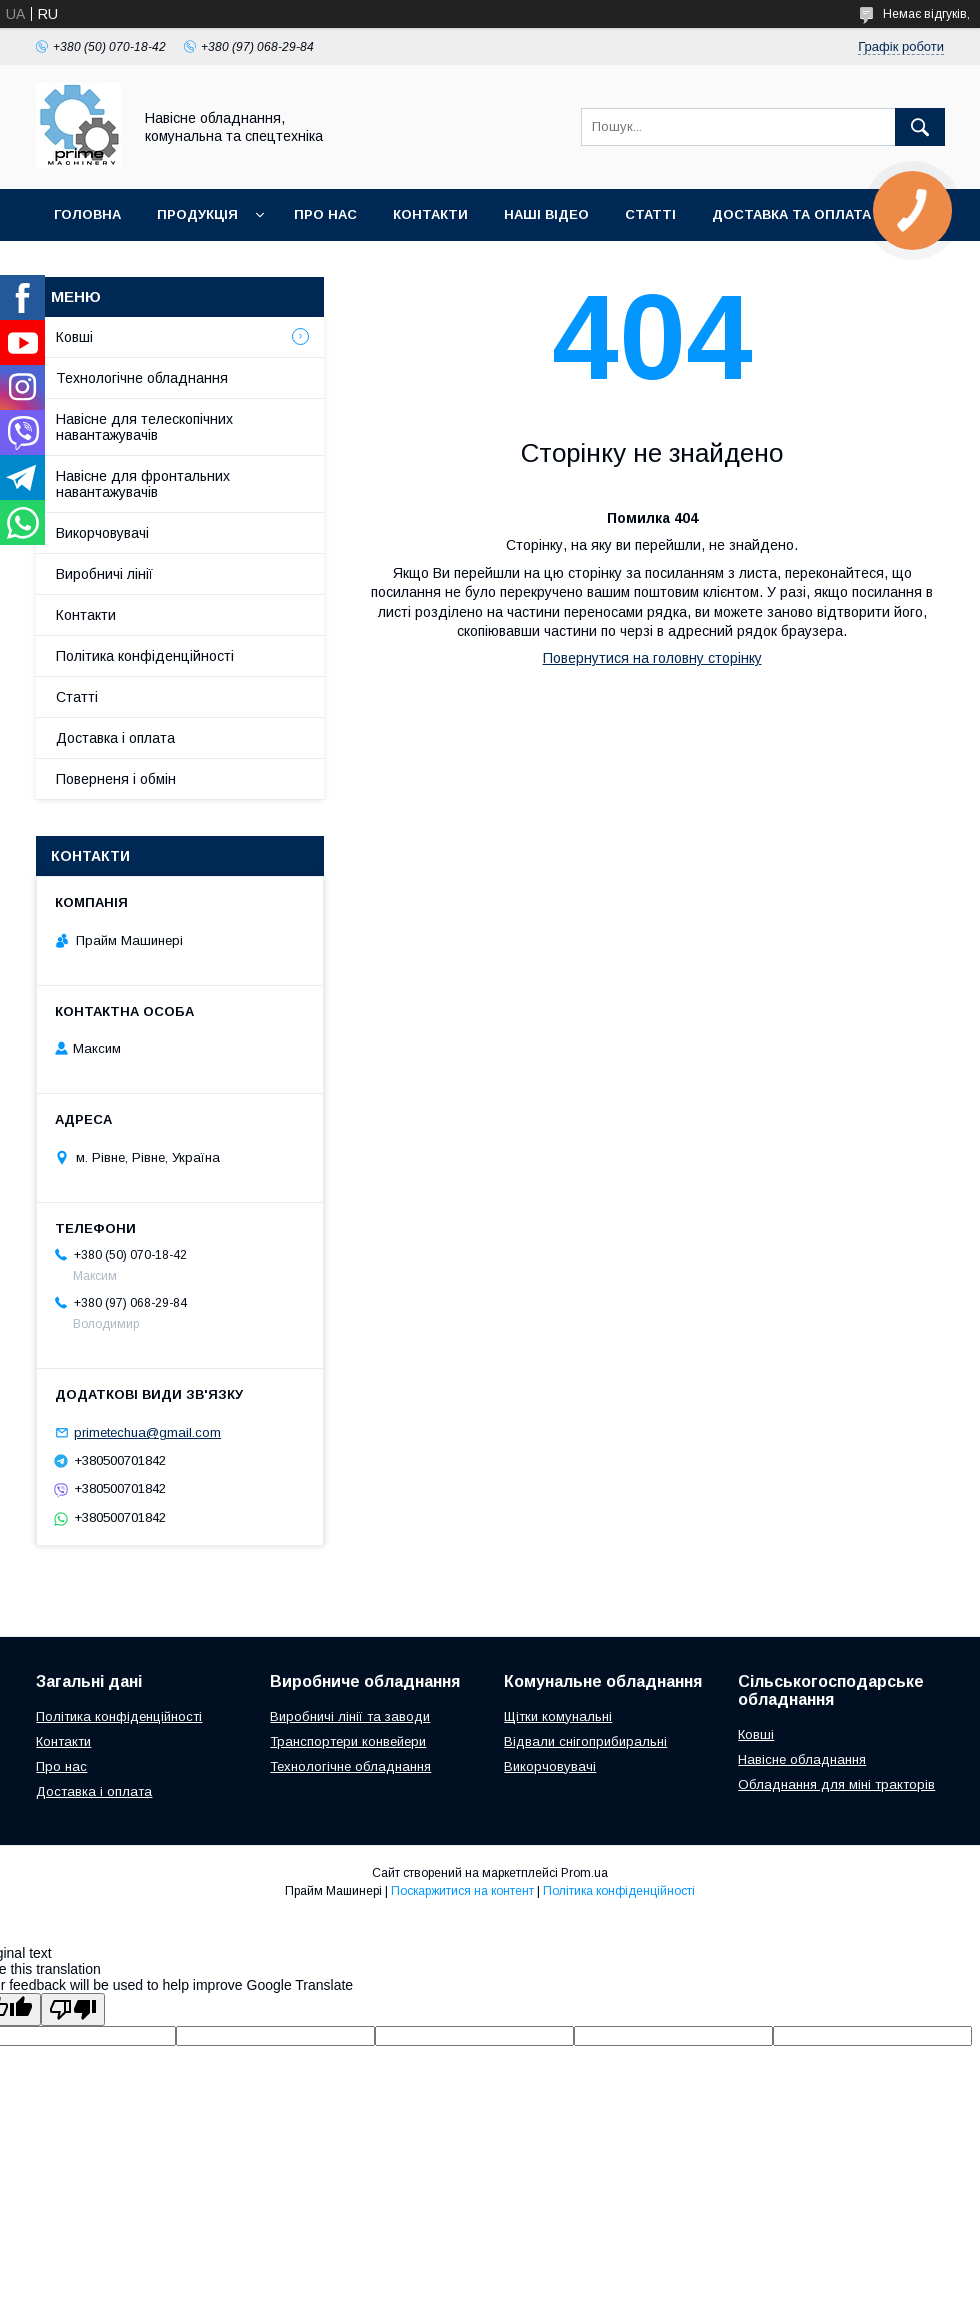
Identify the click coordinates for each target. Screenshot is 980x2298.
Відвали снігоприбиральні (585, 1741)
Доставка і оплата (115, 738)
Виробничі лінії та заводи (350, 1716)
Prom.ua (584, 1873)
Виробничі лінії (104, 574)
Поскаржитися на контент (462, 1891)
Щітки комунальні (558, 1716)
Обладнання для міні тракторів (836, 1784)
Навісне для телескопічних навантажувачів (144, 427)
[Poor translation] (73, 2009)
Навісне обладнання (802, 1759)
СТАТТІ (650, 214)
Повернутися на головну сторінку (652, 658)
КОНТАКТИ (430, 214)
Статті (77, 697)
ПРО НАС (325, 214)
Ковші (74, 337)
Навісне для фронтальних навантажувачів (143, 484)
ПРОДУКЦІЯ (197, 214)
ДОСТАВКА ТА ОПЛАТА (791, 214)
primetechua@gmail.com (147, 1432)
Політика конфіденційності (145, 656)
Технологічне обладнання (142, 378)
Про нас (61, 1766)
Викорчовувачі (102, 533)
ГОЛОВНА (87, 214)
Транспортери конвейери (348, 1741)
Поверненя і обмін (116, 779)
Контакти (86, 615)
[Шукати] (920, 127)
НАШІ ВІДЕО (546, 214)
